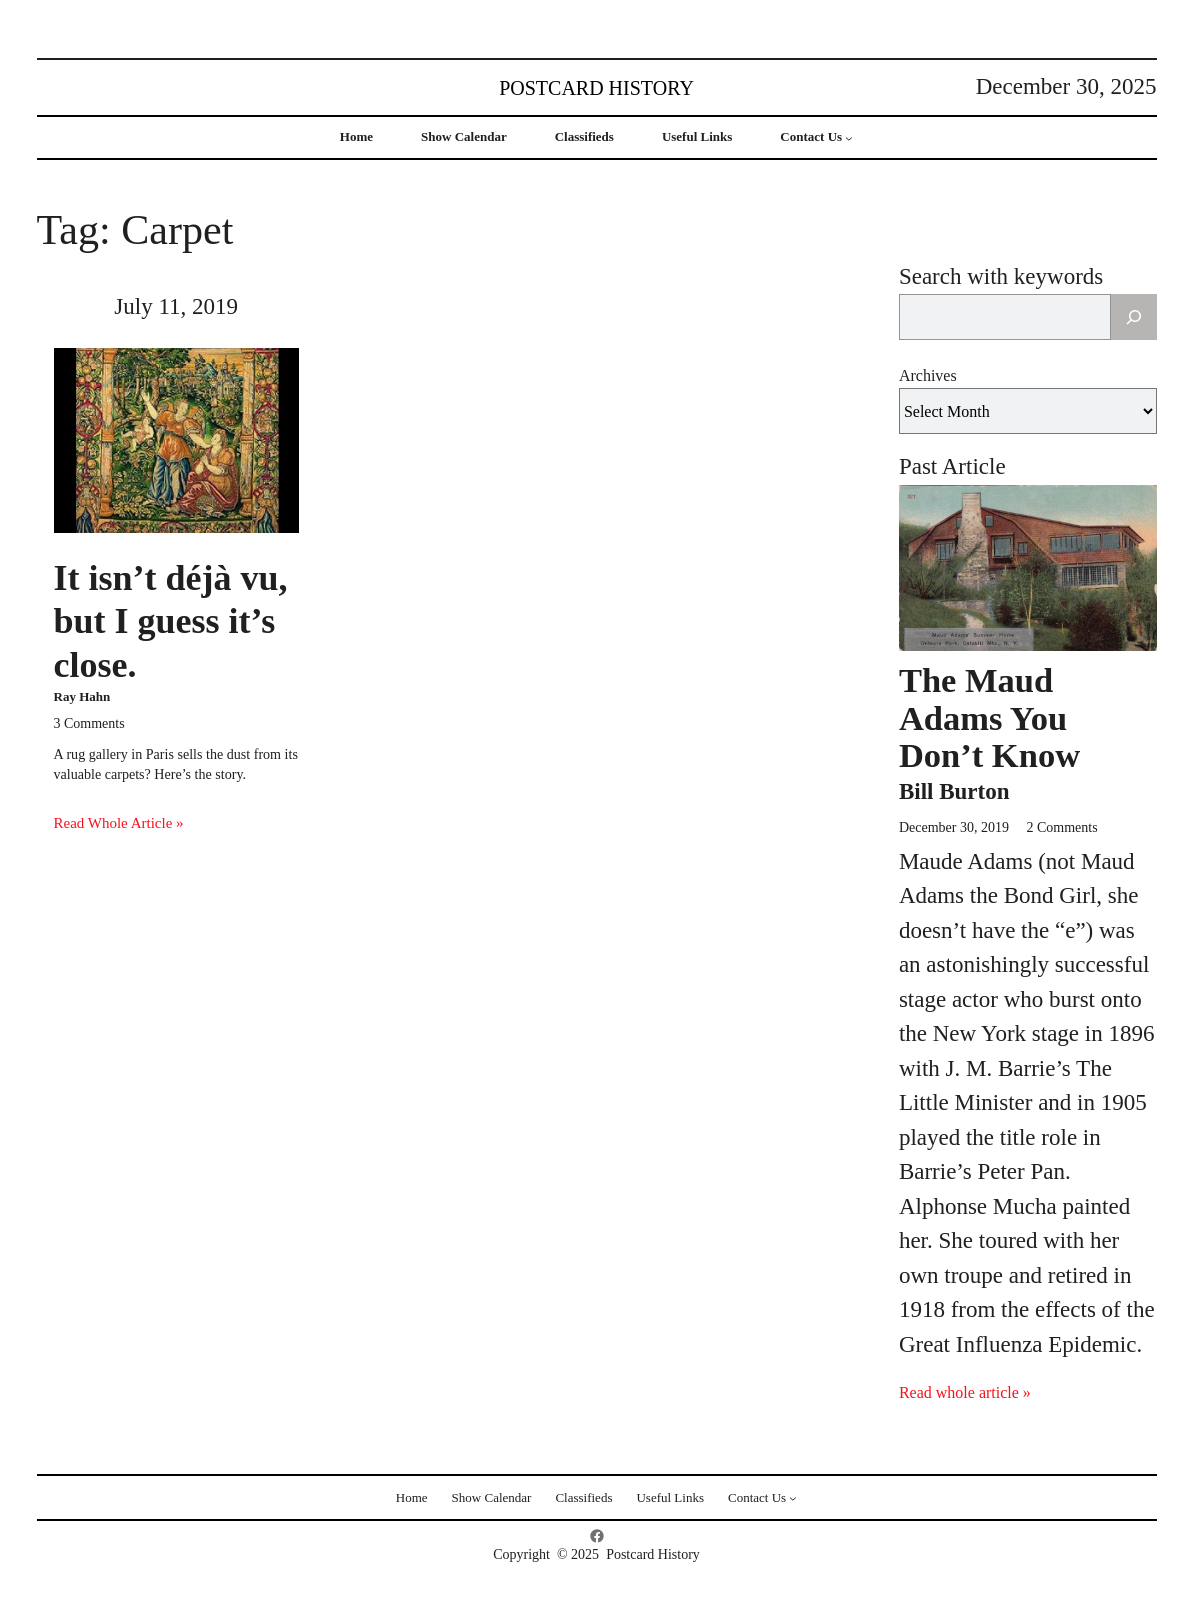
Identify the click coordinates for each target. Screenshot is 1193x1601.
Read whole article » (965, 1392)
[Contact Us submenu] (849, 138)
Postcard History (596, 88)
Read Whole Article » (119, 823)
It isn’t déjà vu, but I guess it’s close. (171, 621)
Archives (928, 375)
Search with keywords (1001, 276)
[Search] (1134, 317)
